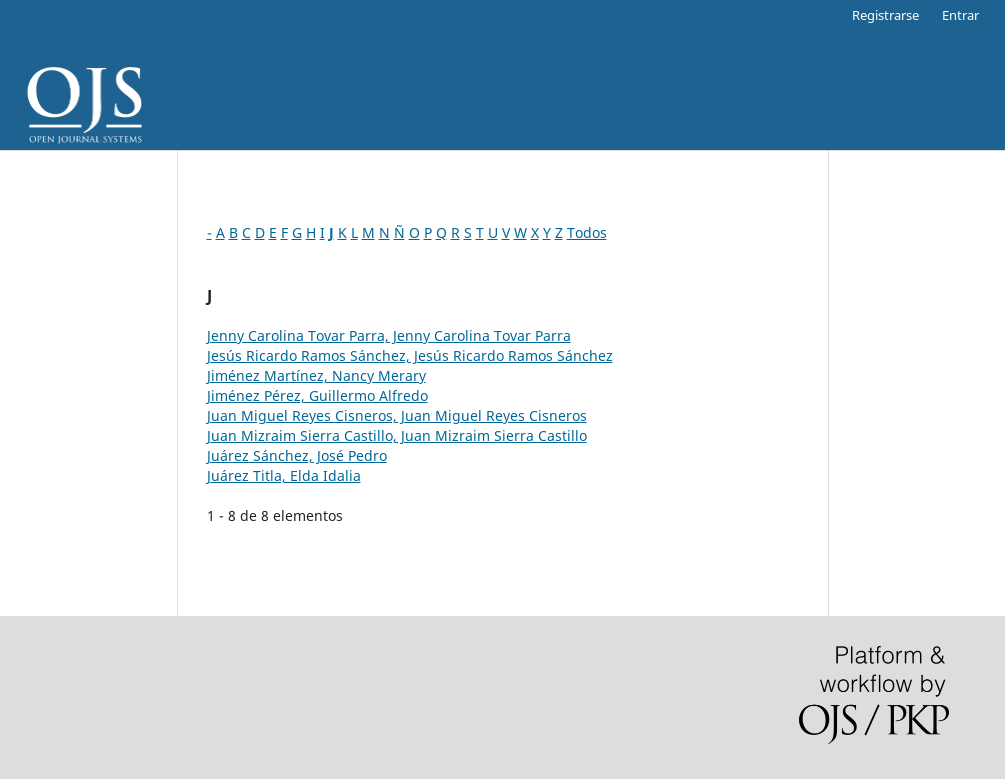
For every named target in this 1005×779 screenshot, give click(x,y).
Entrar (960, 15)
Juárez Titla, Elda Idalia (284, 475)
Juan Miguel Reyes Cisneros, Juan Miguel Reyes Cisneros (397, 415)
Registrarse (885, 15)
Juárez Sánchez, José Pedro (297, 455)
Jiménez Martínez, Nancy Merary (316, 375)
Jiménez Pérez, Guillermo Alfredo (317, 395)
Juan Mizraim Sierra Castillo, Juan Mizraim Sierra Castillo (397, 435)
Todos (587, 232)
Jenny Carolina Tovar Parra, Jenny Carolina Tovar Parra (389, 335)
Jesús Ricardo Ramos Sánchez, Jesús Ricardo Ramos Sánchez (410, 355)
